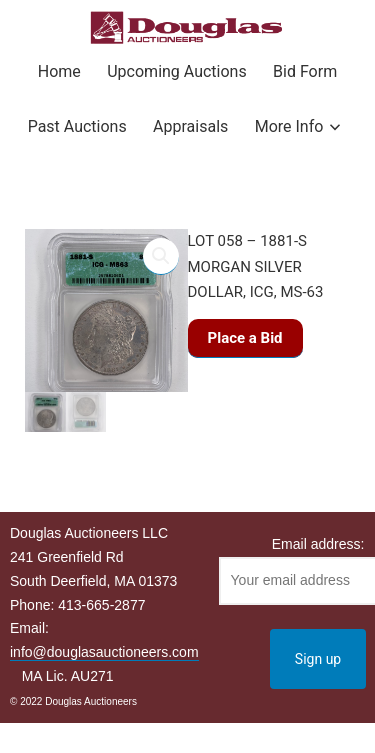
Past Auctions (77, 126)
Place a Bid (245, 338)
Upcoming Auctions (176, 71)
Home (59, 71)
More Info (289, 126)
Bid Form (305, 71)
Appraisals (190, 126)
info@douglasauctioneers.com (104, 652)
